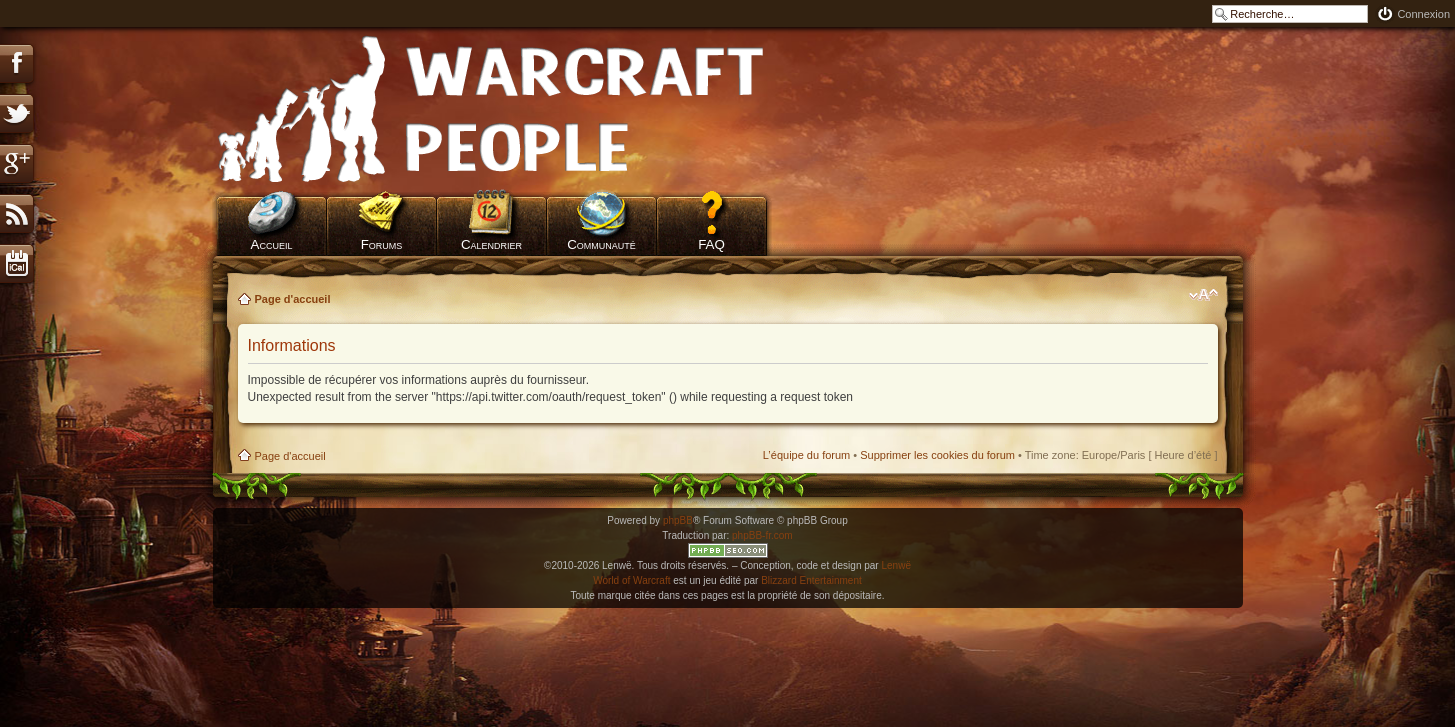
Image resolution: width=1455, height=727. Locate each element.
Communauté (601, 244)
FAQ (711, 244)
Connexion (1423, 14)
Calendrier (491, 244)
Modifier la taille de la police (1203, 295)
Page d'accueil (293, 299)
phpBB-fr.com (762, 535)
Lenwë (895, 565)
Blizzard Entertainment (811, 580)
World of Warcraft (631, 580)
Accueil (272, 244)
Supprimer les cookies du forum (937, 455)
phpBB (678, 520)
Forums (382, 244)
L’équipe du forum (806, 455)
